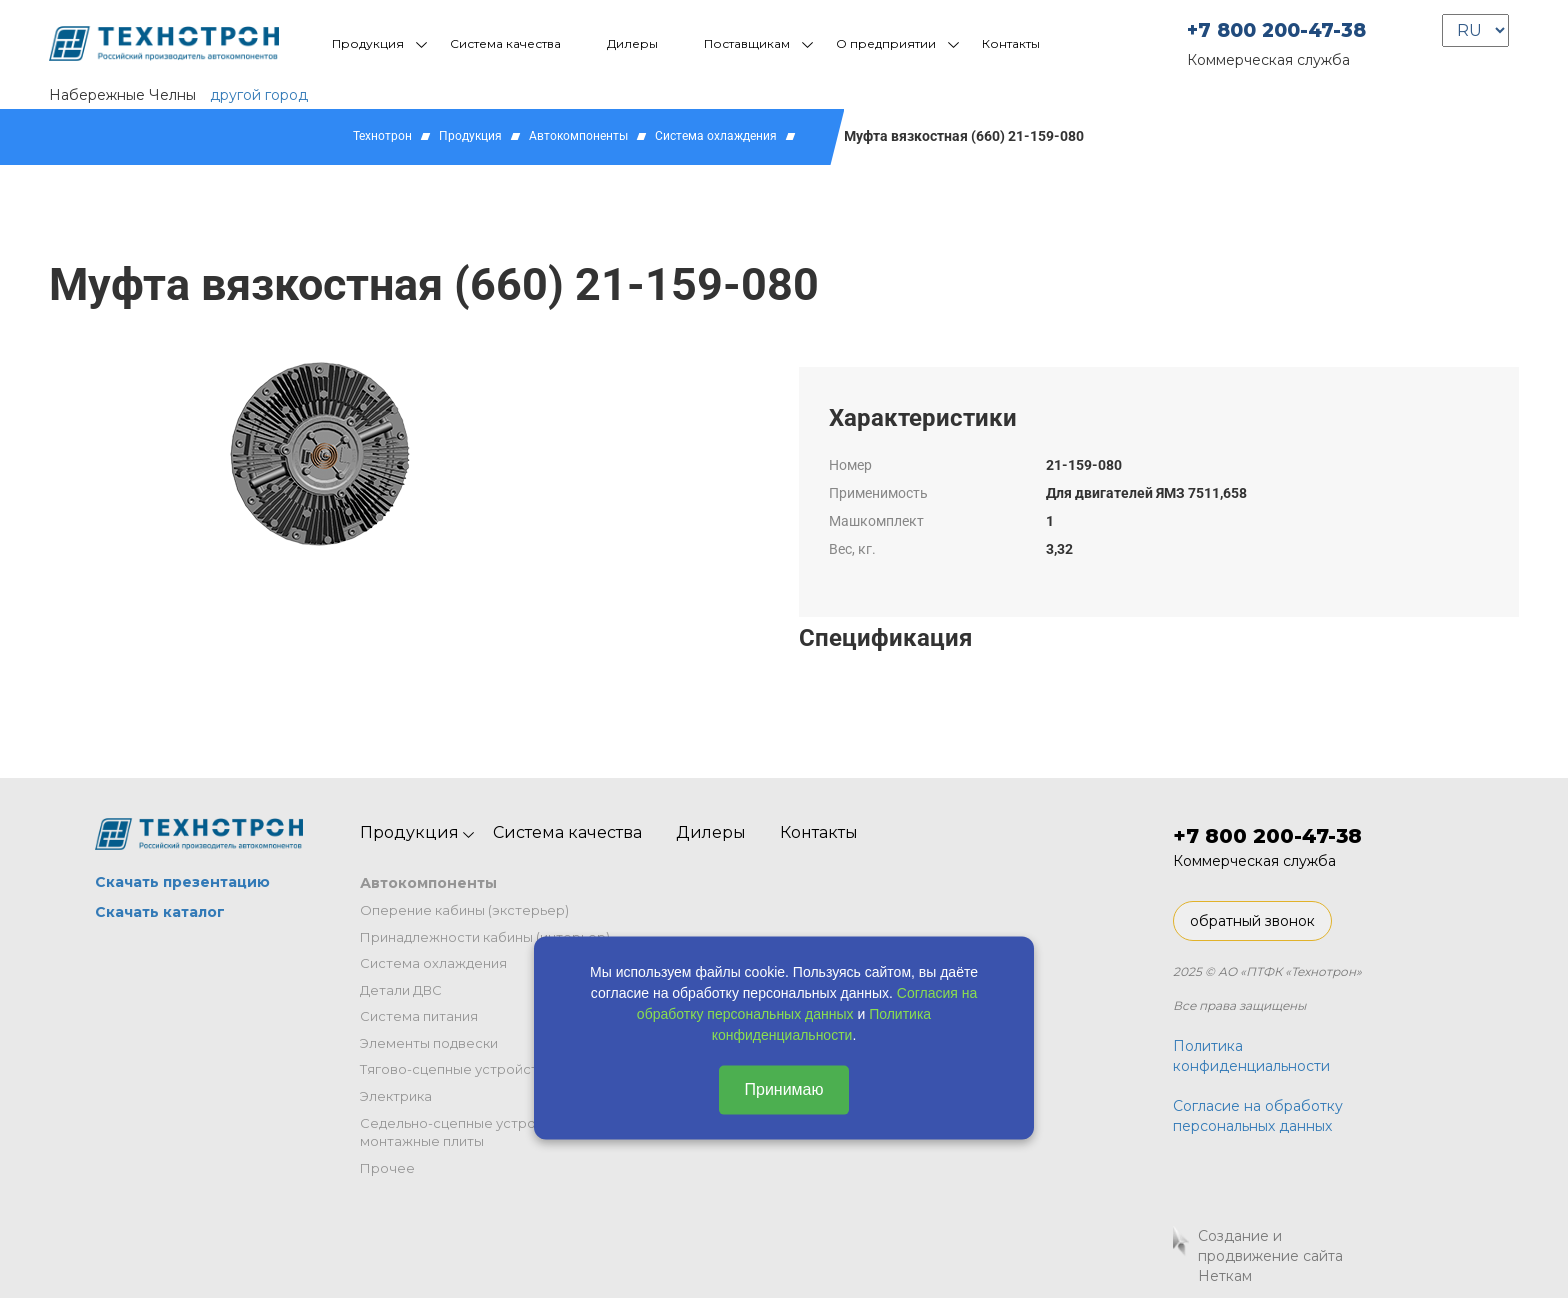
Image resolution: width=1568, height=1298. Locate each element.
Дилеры (632, 43)
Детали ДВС (401, 990)
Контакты (1011, 43)
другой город (259, 95)
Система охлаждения (716, 136)
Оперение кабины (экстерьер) (464, 910)
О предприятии (886, 43)
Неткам (1225, 1276)
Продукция (368, 43)
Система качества (505, 43)
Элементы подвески (429, 1043)
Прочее (387, 1168)
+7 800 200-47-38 (1276, 30)
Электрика (396, 1096)
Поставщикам (747, 43)
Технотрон (382, 136)
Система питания (419, 1016)
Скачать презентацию (182, 882)
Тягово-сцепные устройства (457, 1069)
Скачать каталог (160, 912)
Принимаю (783, 1089)
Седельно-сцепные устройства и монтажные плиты (473, 1132)
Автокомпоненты (578, 136)
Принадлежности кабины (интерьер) (485, 937)
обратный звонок (1252, 921)
